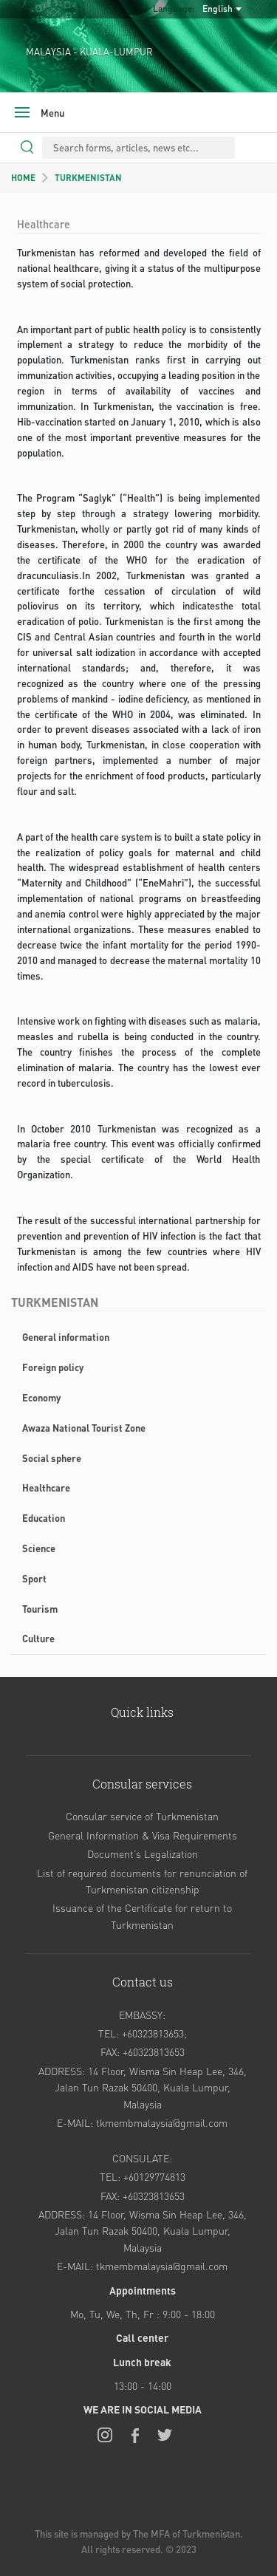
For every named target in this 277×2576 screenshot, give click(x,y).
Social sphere (51, 1458)
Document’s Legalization (142, 1853)
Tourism (40, 1608)
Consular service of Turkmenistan (142, 1815)
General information (65, 1336)
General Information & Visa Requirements (142, 1835)
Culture (38, 1638)
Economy (41, 1397)
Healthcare (46, 1487)
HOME (23, 177)
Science (38, 1548)
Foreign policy (52, 1367)
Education (43, 1517)
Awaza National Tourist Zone (84, 1427)
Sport (34, 1578)
